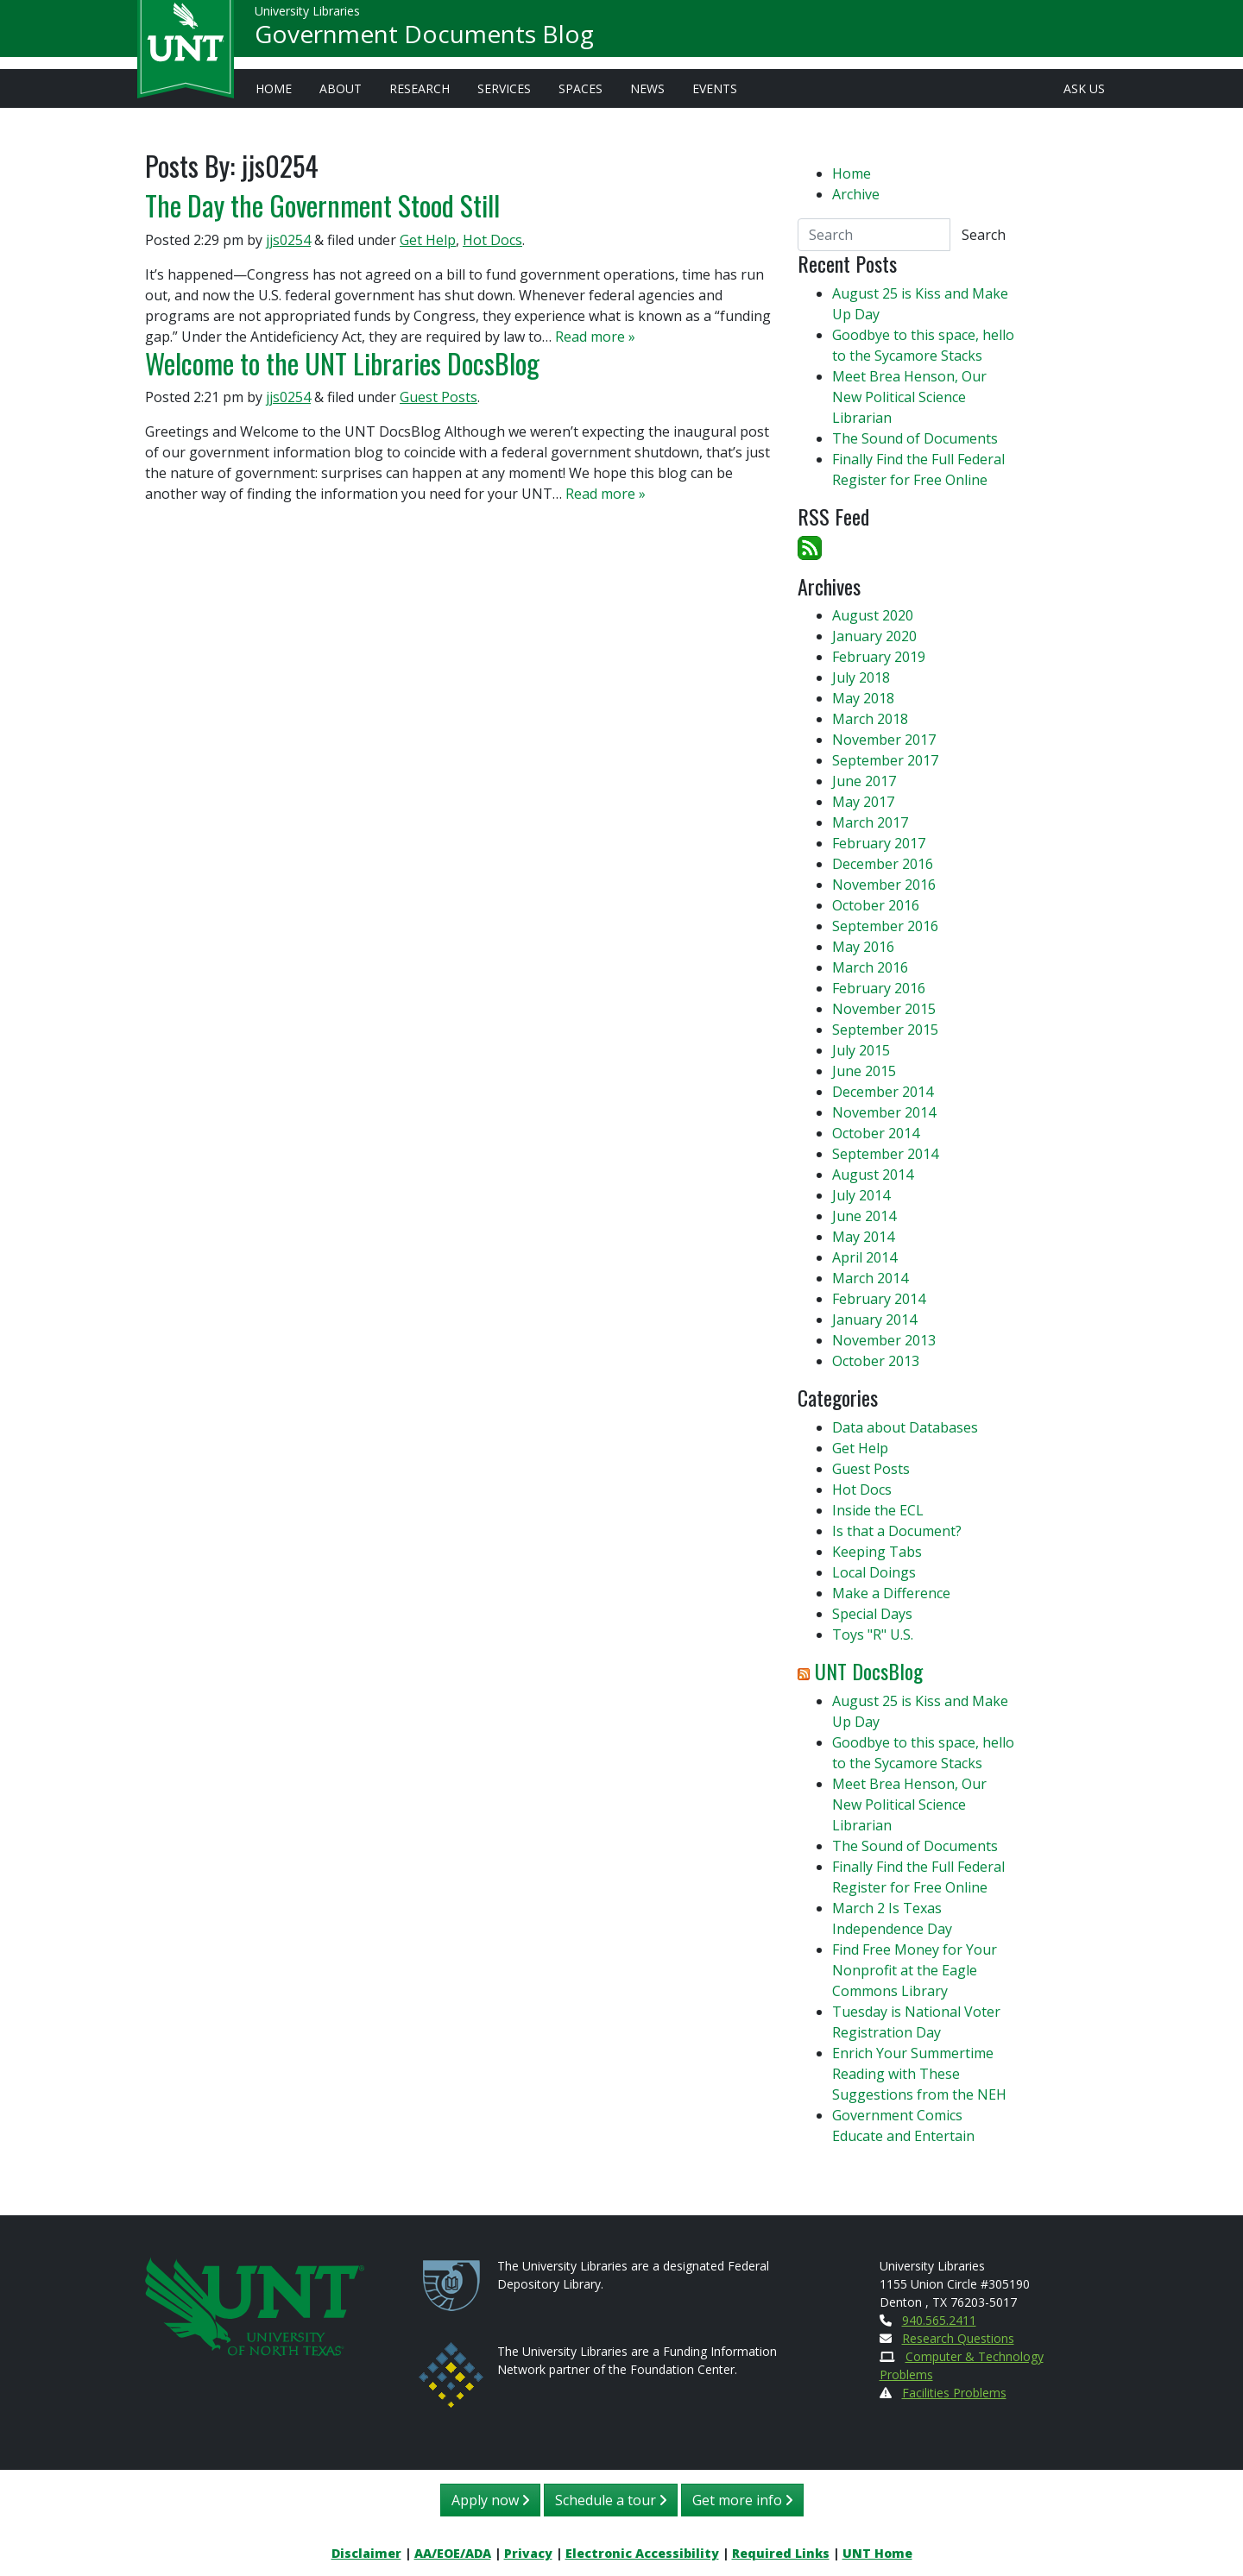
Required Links (781, 2553)
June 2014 (864, 1215)
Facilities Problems (954, 2392)
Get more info (742, 2500)
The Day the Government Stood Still (322, 205)
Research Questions (958, 2338)
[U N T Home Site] (254, 2304)
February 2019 (878, 656)
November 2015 (884, 1008)
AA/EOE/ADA (452, 2553)
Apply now (490, 2500)
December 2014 (882, 1091)
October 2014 (875, 1133)
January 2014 (874, 1319)
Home (274, 88)
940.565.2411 (939, 2320)
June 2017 (864, 781)
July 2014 (861, 1195)
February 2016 (878, 988)
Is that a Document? (897, 1530)
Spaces (580, 88)
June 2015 (864, 1070)
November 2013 (884, 1340)
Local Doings (874, 1572)
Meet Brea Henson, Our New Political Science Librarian (909, 397)
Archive (856, 194)
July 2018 (861, 677)
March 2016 (870, 967)
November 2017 (884, 739)
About (340, 88)
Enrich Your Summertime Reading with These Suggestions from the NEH (919, 2074)
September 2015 (885, 1029)
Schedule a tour (610, 2500)
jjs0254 (288, 239)
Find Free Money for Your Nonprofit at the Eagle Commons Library (914, 1970)
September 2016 (885, 925)
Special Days (872, 1613)
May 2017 (863, 801)
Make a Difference (891, 1593)
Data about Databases (905, 1427)
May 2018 (863, 698)
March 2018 (870, 718)
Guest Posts (438, 396)
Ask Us (1084, 88)
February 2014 (878, 1298)
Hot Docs (492, 239)
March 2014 (870, 1278)
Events (714, 88)
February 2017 (878, 843)
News (647, 88)
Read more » (595, 336)
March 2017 (870, 822)
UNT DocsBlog (869, 1670)
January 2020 (874, 636)
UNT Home (877, 2553)
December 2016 (882, 863)
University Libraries (307, 17)
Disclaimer (366, 2553)
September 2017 (885, 760)
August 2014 (872, 1174)
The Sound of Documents (915, 438)
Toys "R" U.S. (872, 1634)
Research (419, 88)
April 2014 (864, 1257)
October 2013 (875, 1360)
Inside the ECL (878, 1510)
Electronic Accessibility (642, 2553)
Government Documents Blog (424, 39)
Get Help (428, 239)
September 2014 (885, 1153)
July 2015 (861, 1050)
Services (504, 88)
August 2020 (872, 615)
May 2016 (863, 946)
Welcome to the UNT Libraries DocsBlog (342, 363)
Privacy (528, 2553)
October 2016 (875, 905)
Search (984, 234)
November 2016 (884, 884)
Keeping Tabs (877, 1551)
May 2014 (863, 1236)
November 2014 (884, 1112)
